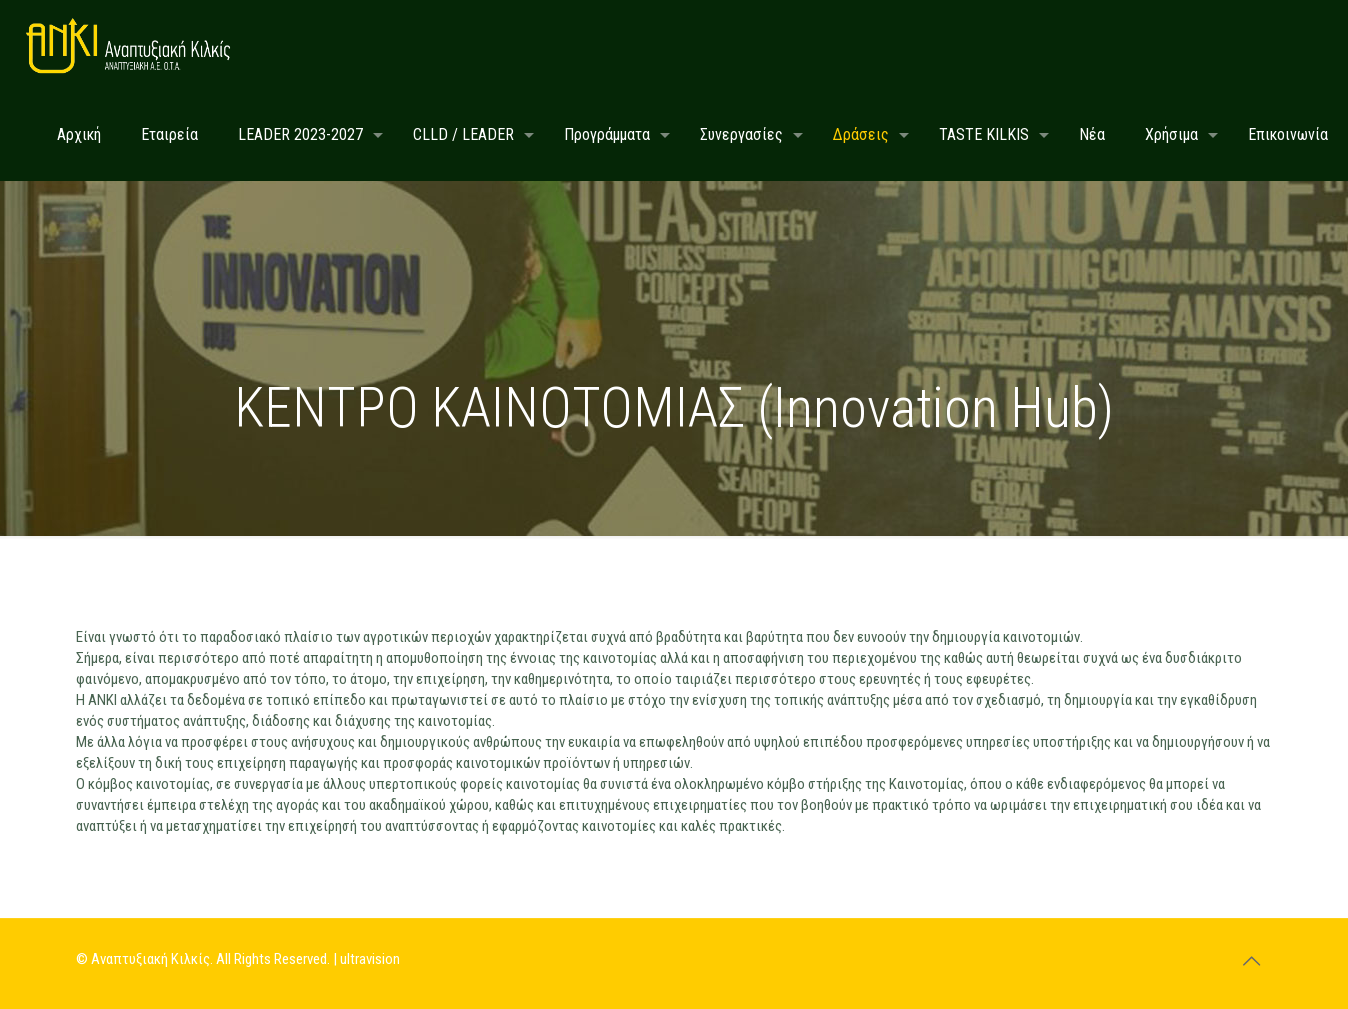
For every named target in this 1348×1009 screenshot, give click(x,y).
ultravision (370, 959)
